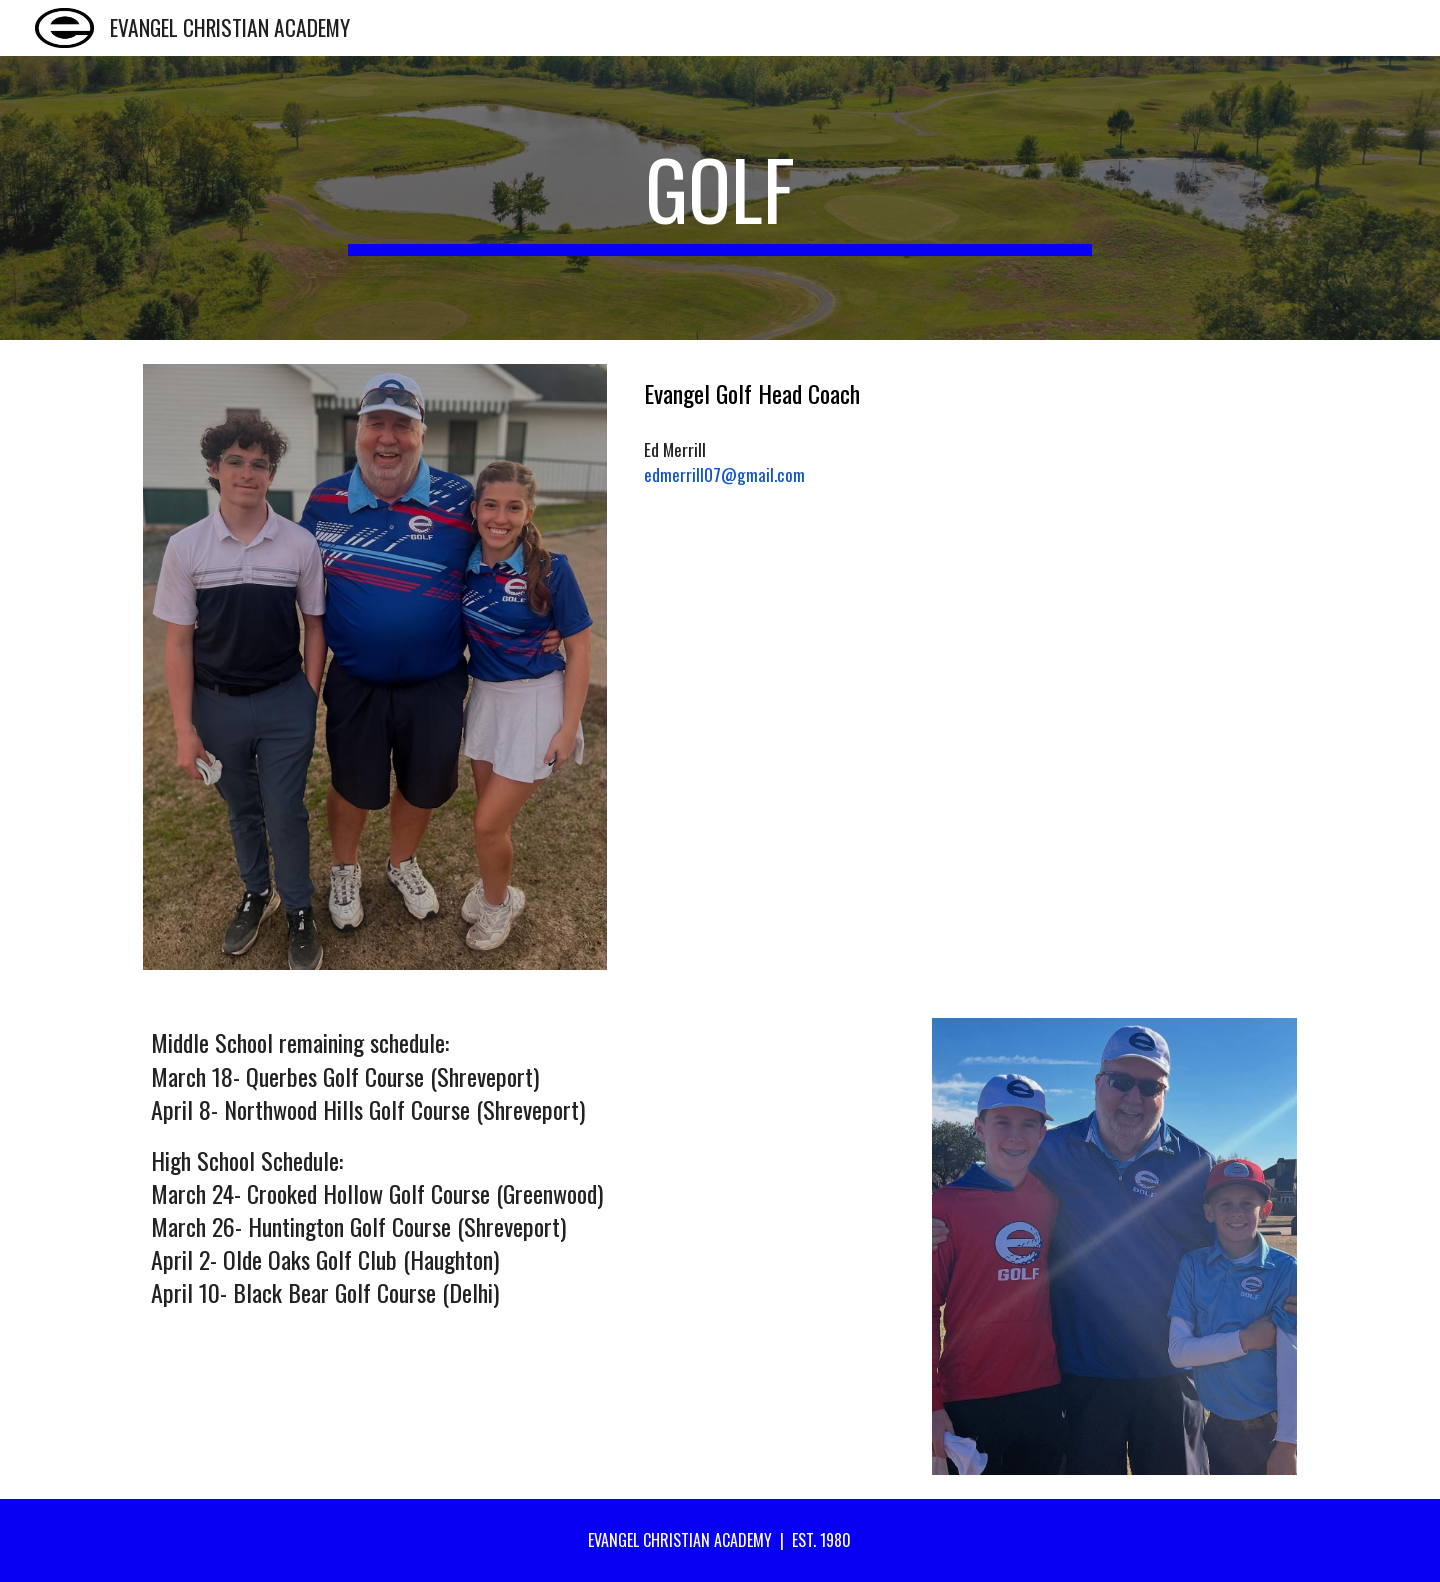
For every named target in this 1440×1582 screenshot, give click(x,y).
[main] (720, 198)
